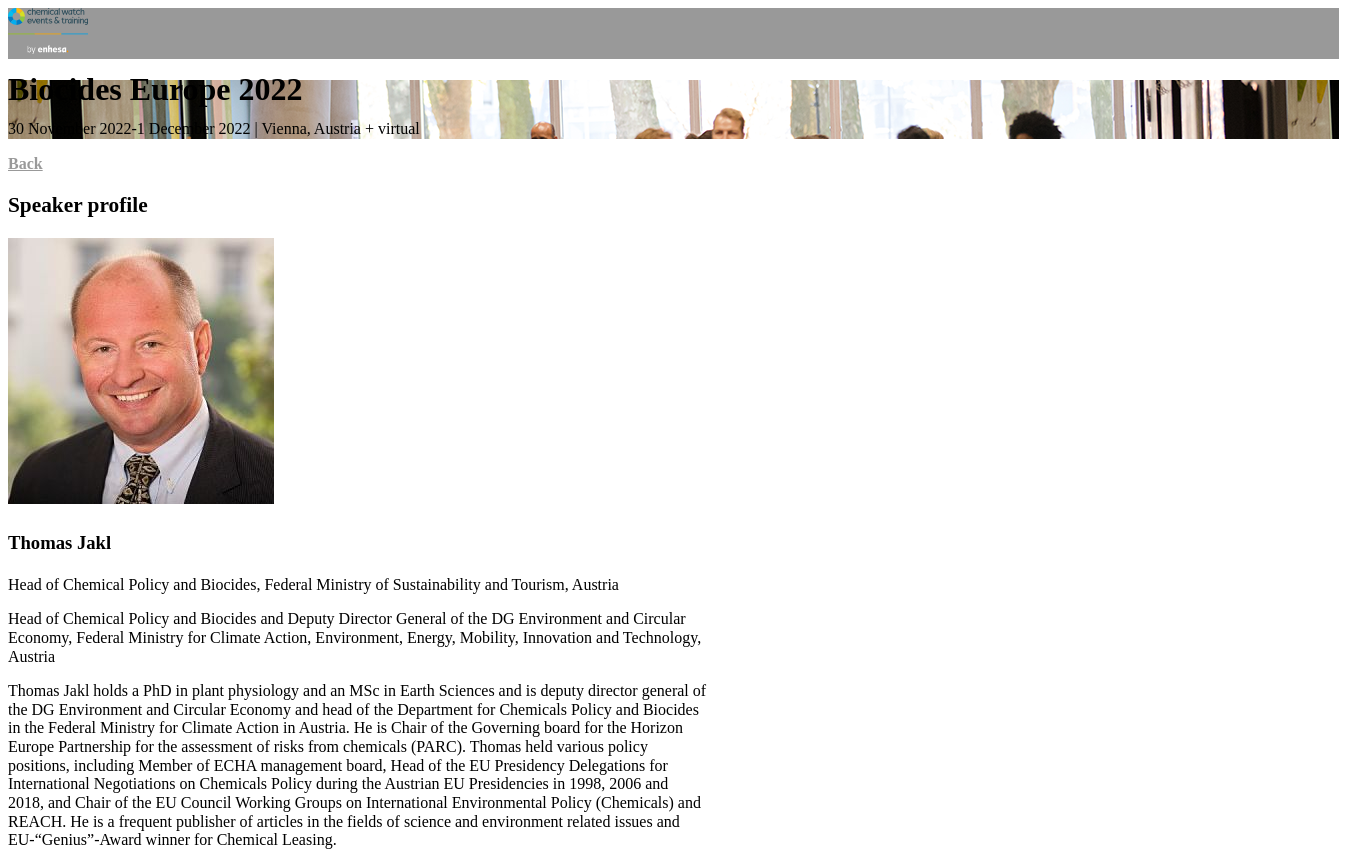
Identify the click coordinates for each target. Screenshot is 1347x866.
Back (25, 163)
